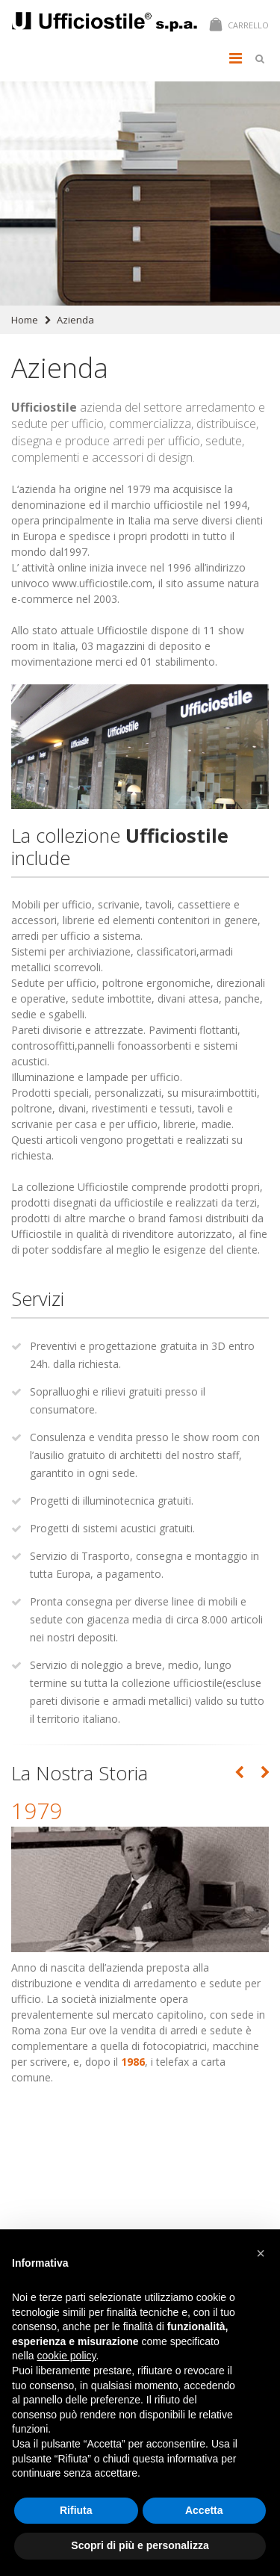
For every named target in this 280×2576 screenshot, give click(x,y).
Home (24, 319)
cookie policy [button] (66, 2356)
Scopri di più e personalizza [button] (139, 2545)
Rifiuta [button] (76, 2510)
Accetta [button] (204, 2510)
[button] (261, 2253)
